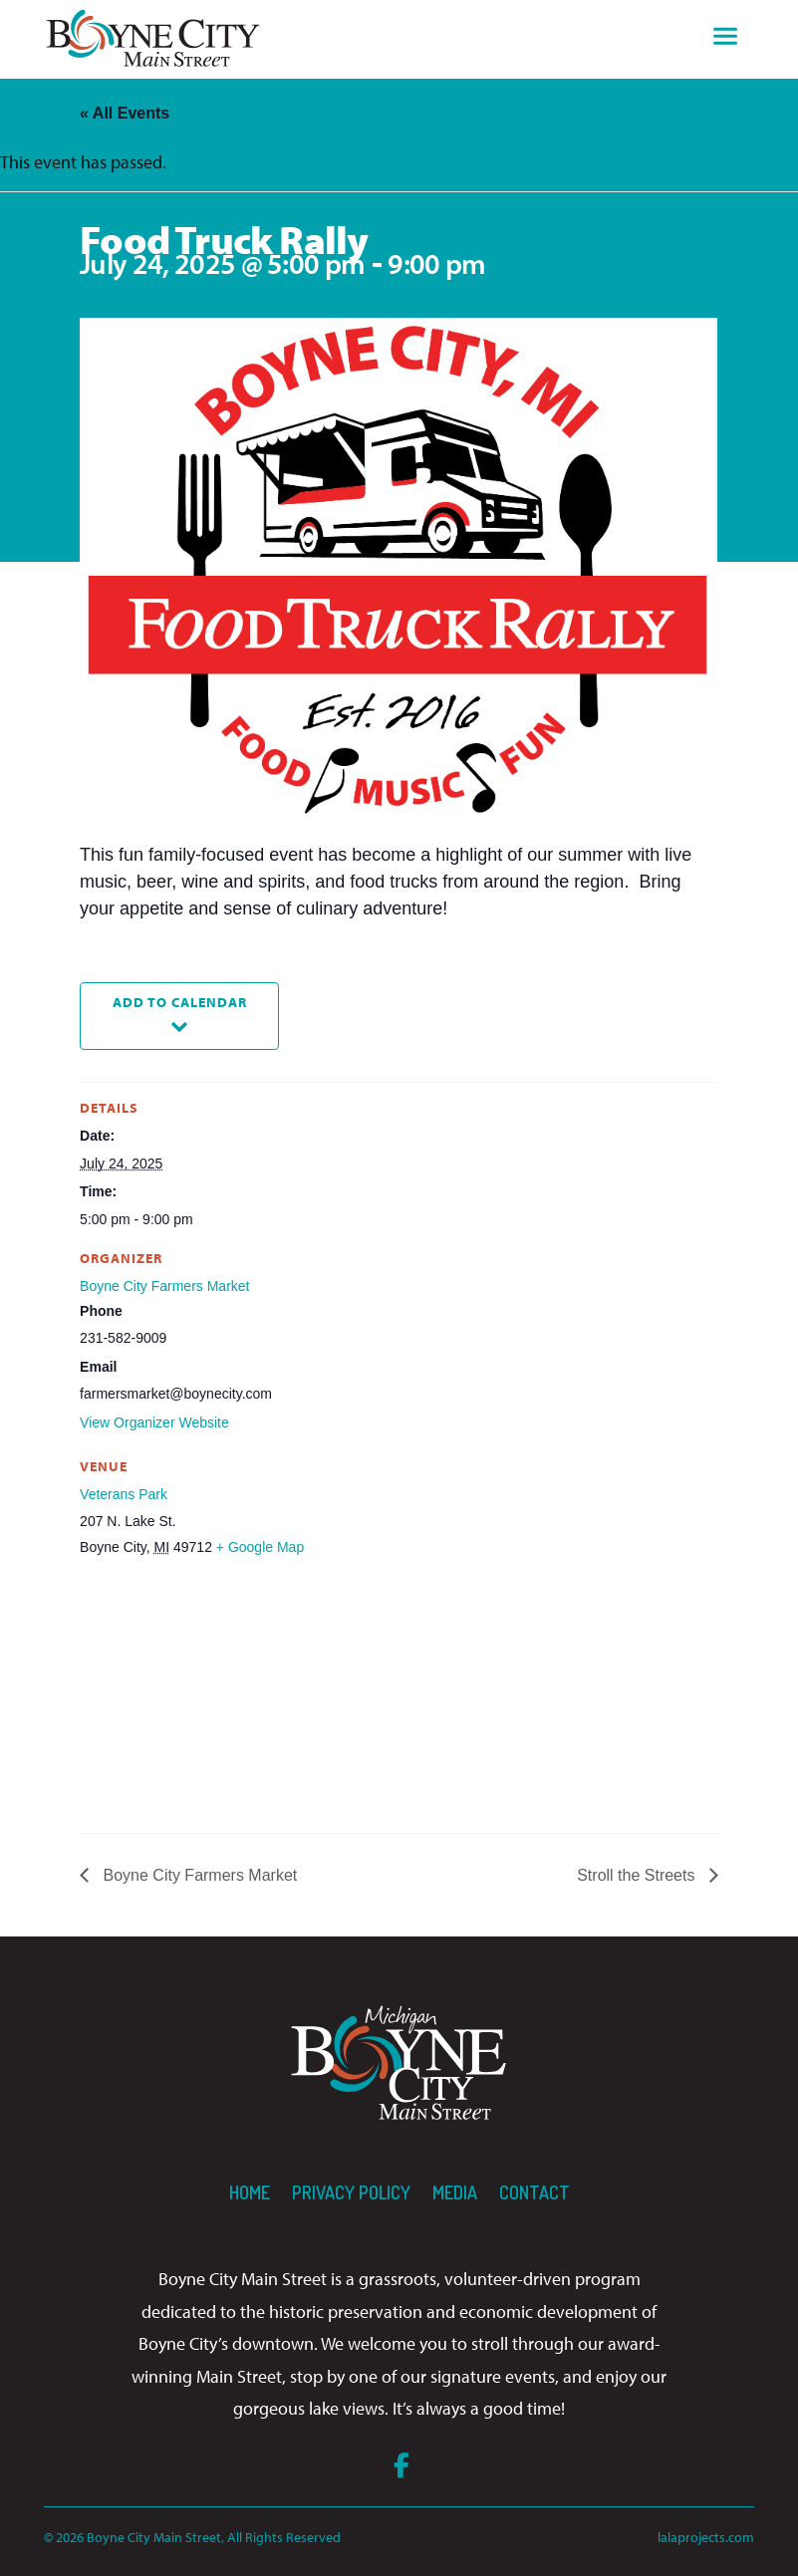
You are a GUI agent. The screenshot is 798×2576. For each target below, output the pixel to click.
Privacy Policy (351, 2192)
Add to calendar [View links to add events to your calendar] (180, 1001)
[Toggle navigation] (725, 39)
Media (454, 2192)
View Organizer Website (154, 1422)
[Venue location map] (185, 1697)
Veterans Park (123, 1494)
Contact (534, 2192)
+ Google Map (260, 1547)
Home (249, 2192)
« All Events (124, 113)
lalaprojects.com (706, 2536)
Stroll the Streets (638, 1875)
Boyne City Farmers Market (164, 1286)
